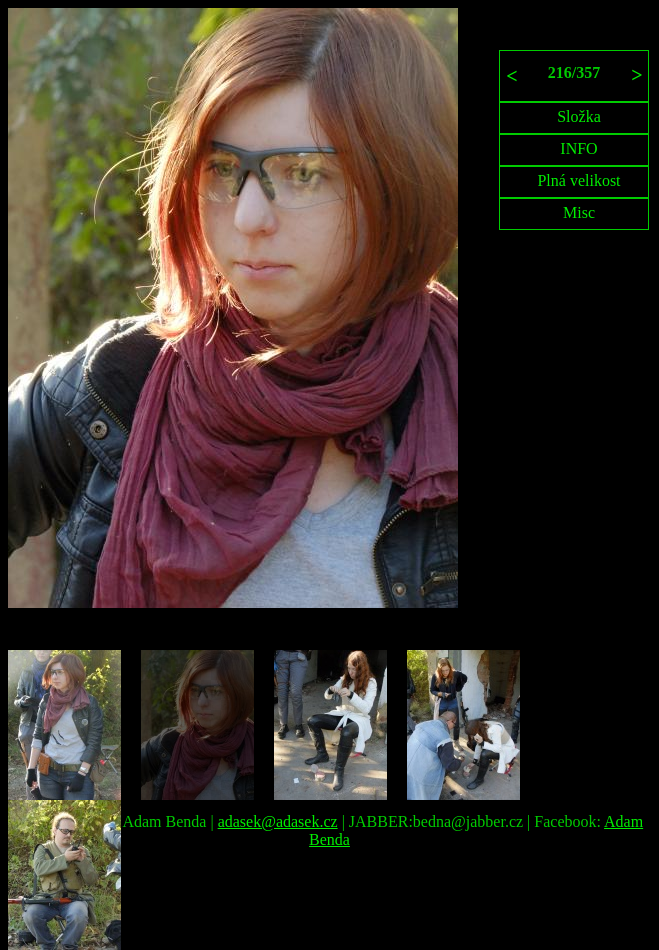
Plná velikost (578, 180)
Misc (579, 212)
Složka (579, 116)
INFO (578, 148)
